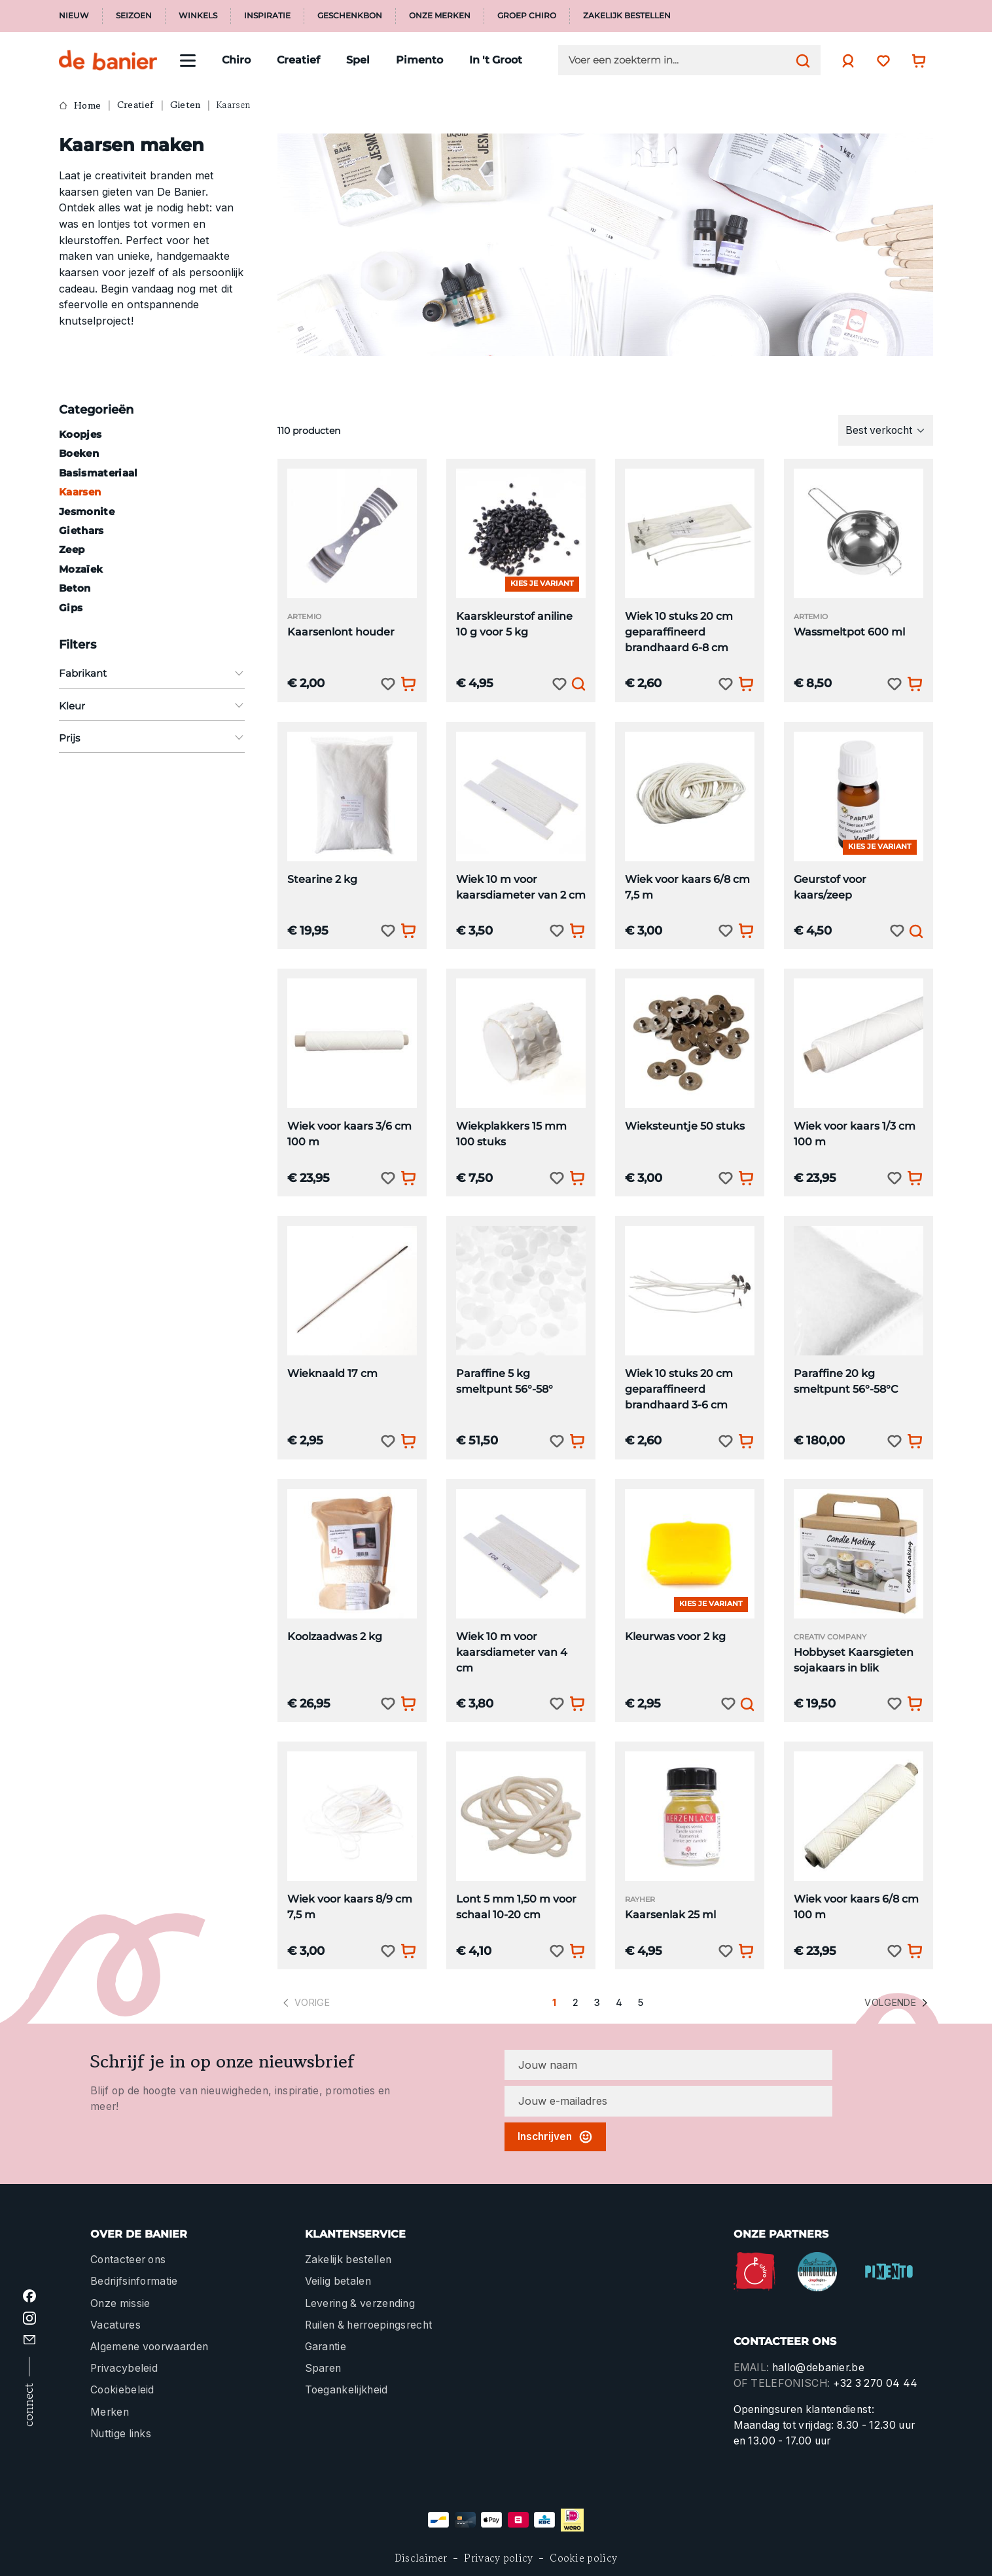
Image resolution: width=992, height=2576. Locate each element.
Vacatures (115, 2325)
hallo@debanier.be (818, 2367)
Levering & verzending (360, 2303)
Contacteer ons (128, 2259)
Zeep (71, 549)
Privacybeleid (124, 2368)
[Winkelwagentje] (915, 60)
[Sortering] (886, 430)
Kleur (152, 706)
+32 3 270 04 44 (875, 2383)
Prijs (152, 738)
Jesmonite (87, 511)
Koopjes (80, 434)
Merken (109, 2412)
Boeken (79, 453)
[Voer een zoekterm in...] (679, 60)
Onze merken (439, 15)
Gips (70, 607)
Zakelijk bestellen (627, 15)
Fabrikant (152, 673)
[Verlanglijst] (880, 60)
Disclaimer (421, 2558)
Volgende (897, 2003)
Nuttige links (120, 2433)
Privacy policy (498, 2558)
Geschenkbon (349, 15)
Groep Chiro (526, 15)
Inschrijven (555, 2137)
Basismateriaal (98, 473)
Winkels (198, 15)
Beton (75, 588)
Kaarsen (80, 492)
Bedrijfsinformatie (134, 2281)
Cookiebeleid (122, 2390)
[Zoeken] (799, 60)
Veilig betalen (338, 2281)
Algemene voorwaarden (149, 2346)
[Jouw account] (845, 61)
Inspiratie (267, 15)
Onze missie (120, 2303)
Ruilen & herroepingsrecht (369, 2325)
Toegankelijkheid (346, 2390)
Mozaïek (81, 569)
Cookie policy (583, 2558)
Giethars (81, 530)
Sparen (323, 2368)
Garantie (326, 2346)
